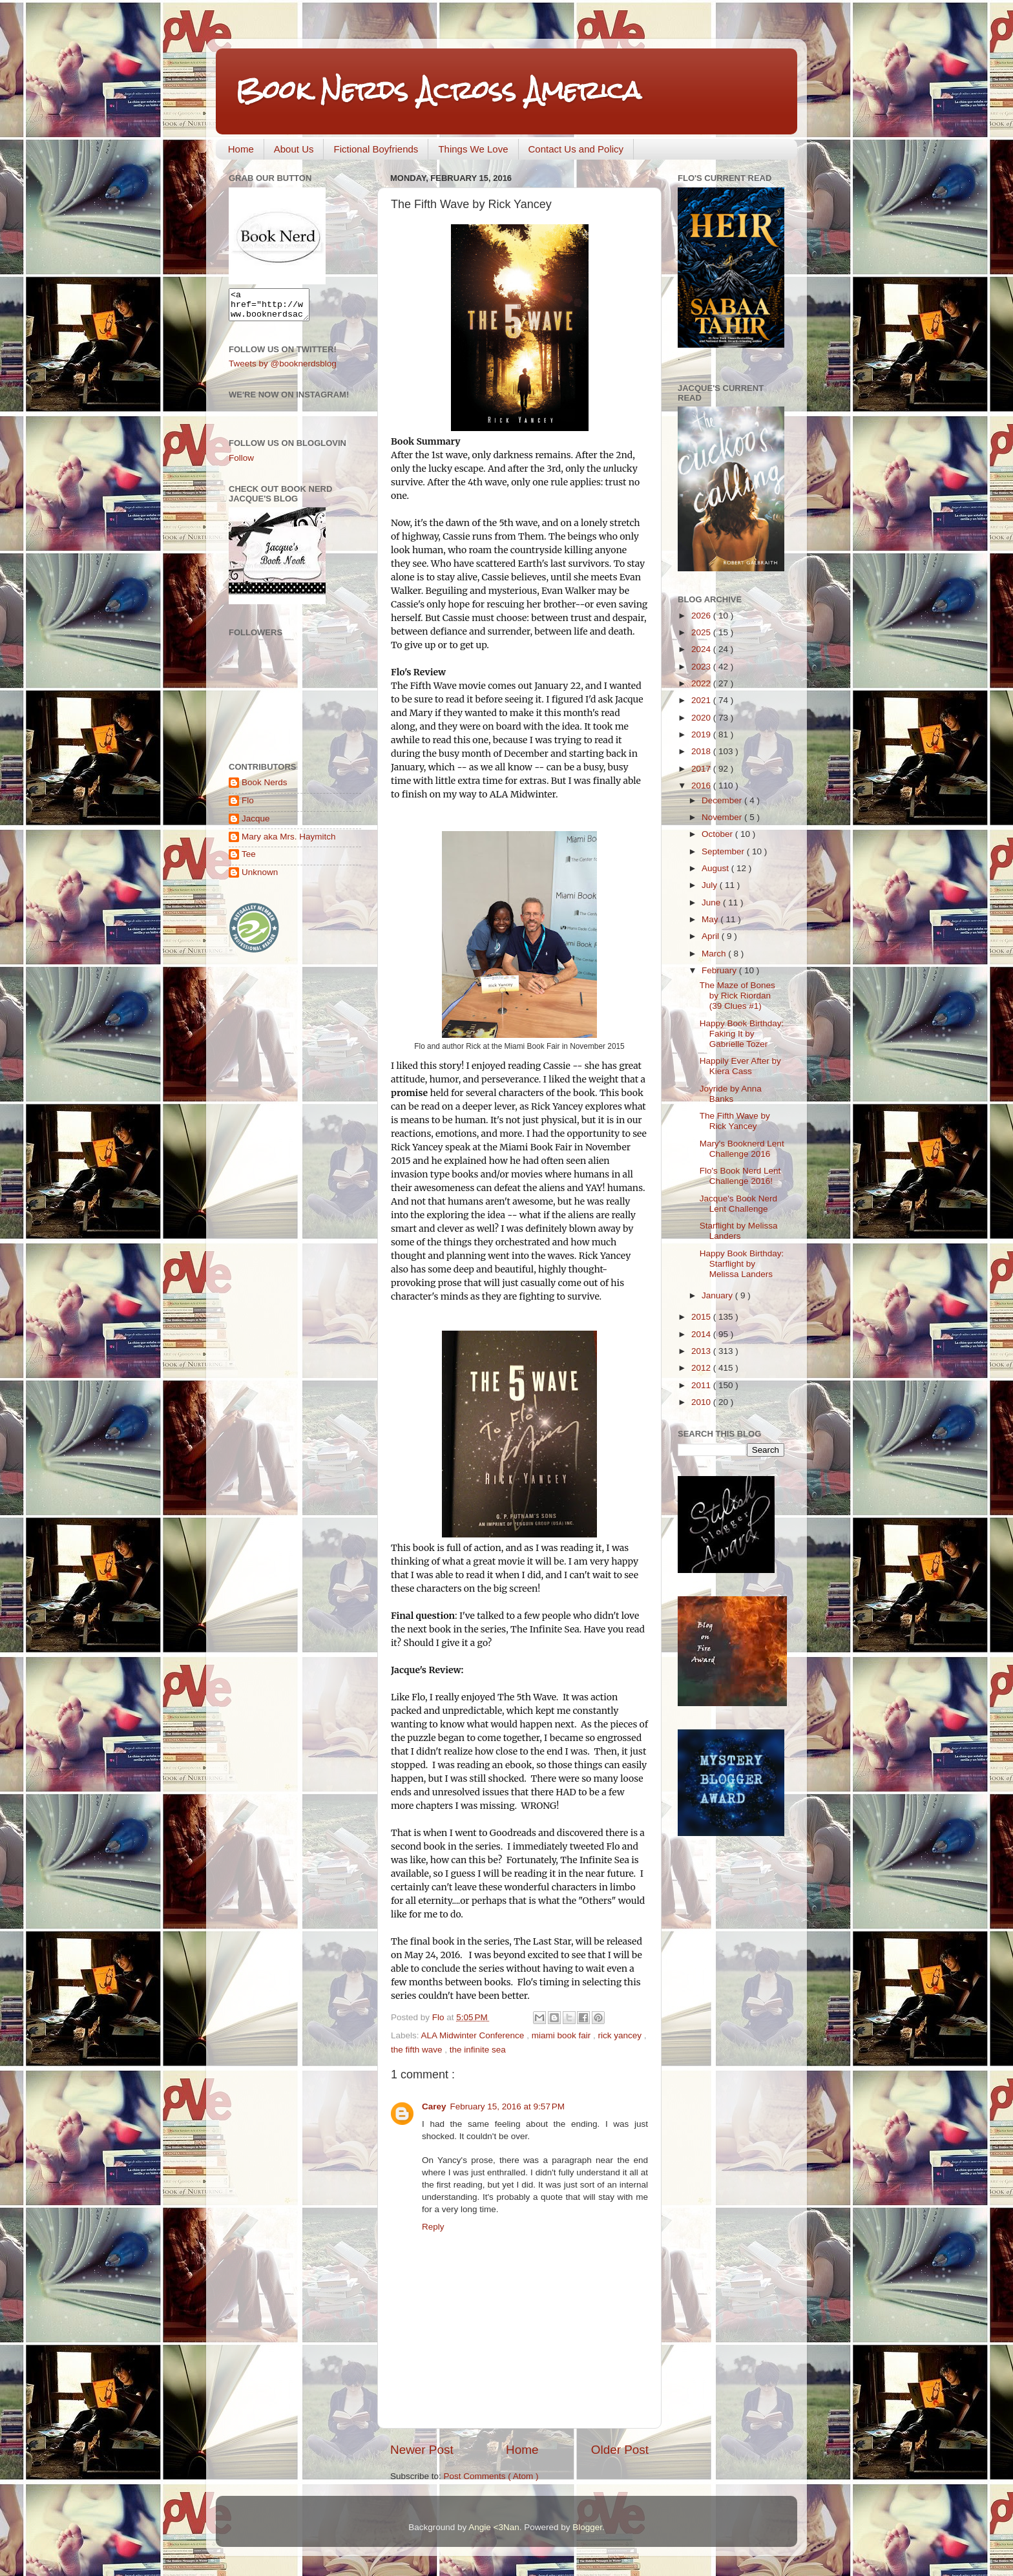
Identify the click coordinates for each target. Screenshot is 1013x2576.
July (711, 885)
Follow (241, 464)
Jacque (256, 824)
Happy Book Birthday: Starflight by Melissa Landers (742, 1264)
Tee (249, 860)
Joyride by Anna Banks (731, 1094)
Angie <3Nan (493, 2527)
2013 (702, 1351)
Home (241, 148)
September (724, 851)
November (723, 817)
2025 (702, 632)
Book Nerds (264, 788)
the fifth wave (417, 2049)
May (711, 919)
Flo (248, 806)
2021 (702, 700)
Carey (434, 2106)
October (718, 834)
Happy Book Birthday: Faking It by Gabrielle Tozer (742, 1034)
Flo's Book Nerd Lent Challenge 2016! (740, 1176)
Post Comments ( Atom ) (491, 2476)
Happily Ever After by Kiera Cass (740, 1066)
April (712, 936)
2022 (702, 683)
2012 (702, 1368)
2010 (702, 1402)
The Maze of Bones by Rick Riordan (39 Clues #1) (737, 995)
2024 (702, 649)
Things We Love (473, 148)
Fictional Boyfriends (375, 148)
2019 (702, 734)
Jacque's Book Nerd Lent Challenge (738, 1204)
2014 (702, 1334)
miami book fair (562, 2035)
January (718, 1295)
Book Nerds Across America (438, 90)
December (723, 800)
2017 (702, 769)
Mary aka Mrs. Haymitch (289, 842)
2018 (702, 751)
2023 (702, 666)
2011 (702, 1385)
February (720, 970)
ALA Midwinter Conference (474, 2035)
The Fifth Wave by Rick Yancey (735, 1121)
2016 (702, 785)
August (716, 868)
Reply (433, 2227)
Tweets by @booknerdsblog (283, 369)
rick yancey (620, 2035)
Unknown (260, 878)
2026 (702, 615)
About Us (294, 148)
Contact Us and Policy (576, 148)
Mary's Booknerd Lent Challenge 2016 (742, 1149)
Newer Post (422, 2449)
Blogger (587, 2527)
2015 (702, 1317)
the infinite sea (478, 2049)
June (712, 902)
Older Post (620, 2449)
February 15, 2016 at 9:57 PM (507, 2106)
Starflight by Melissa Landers (739, 1231)
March (715, 953)
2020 (702, 718)
